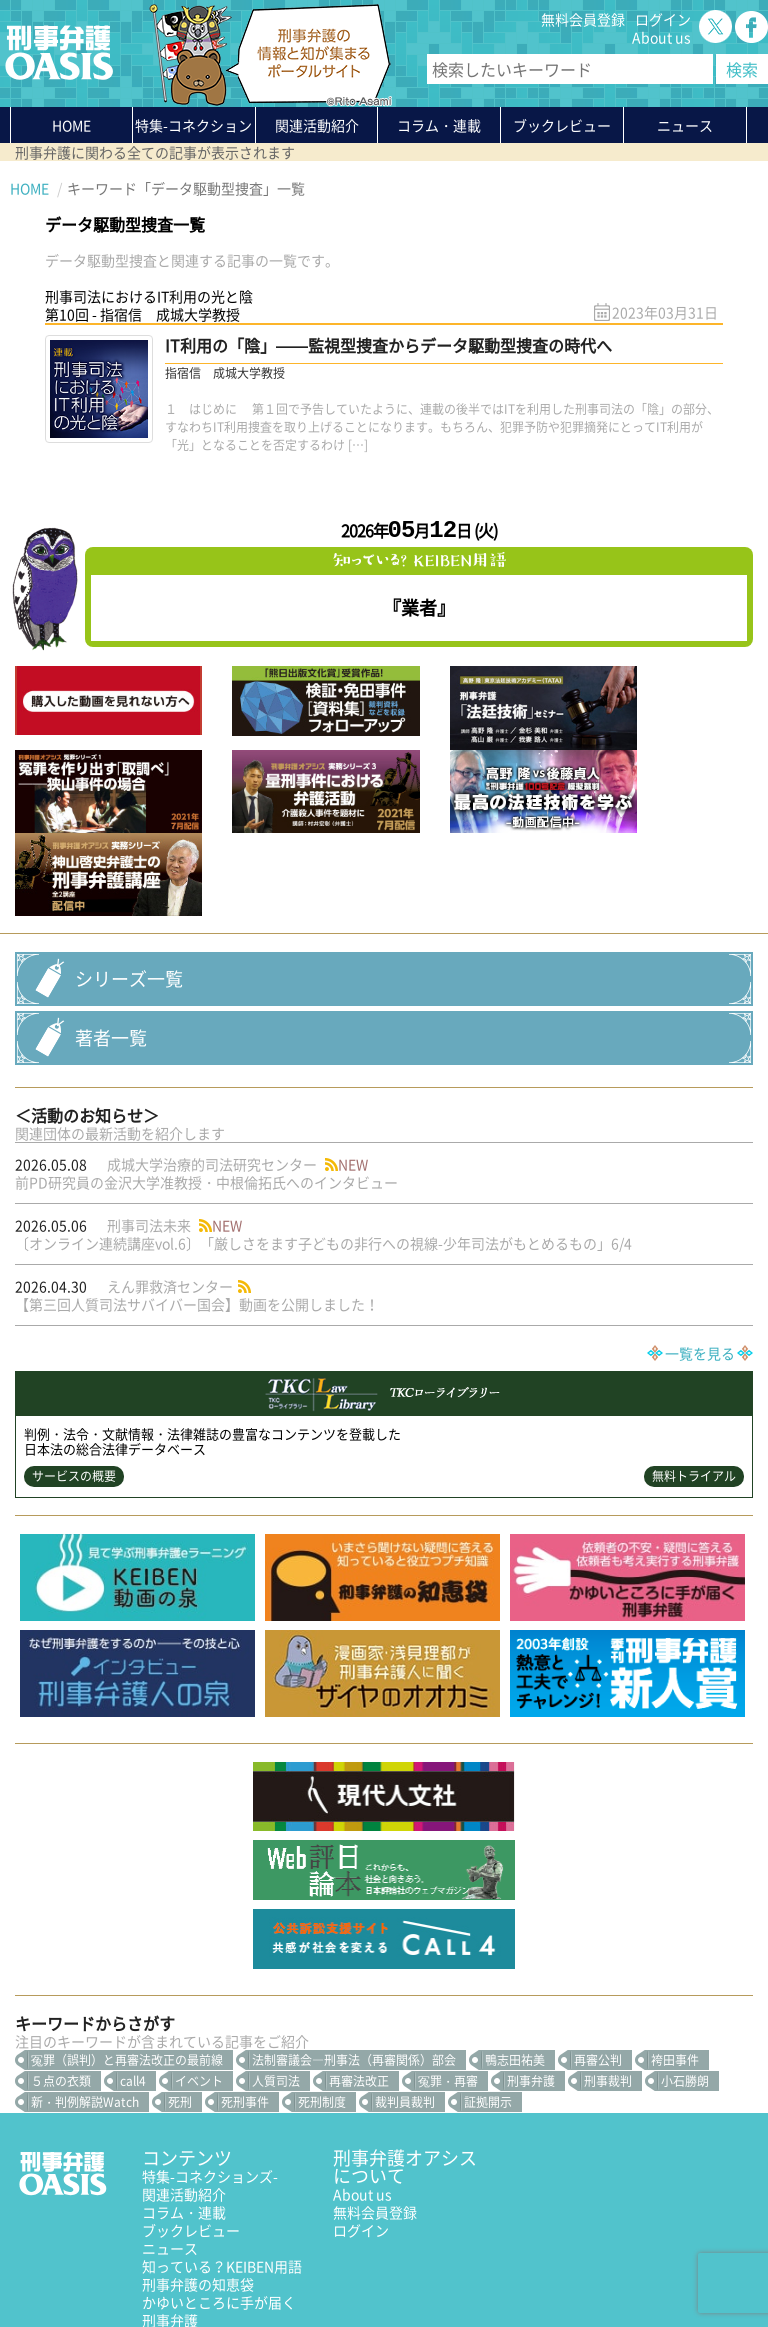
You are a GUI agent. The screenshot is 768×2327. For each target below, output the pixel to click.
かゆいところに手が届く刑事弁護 (219, 2201)
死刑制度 (322, 1992)
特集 (193, 129)
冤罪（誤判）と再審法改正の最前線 (127, 1950)
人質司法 (276, 1971)
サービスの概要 (74, 1367)
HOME (71, 125)
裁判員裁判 (405, 1992)
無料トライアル (694, 1367)
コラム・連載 (184, 2102)
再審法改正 (359, 1971)
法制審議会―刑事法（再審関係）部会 (354, 1950)
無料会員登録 (583, 19)
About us (661, 37)
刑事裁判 (608, 1971)
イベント (199, 1971)
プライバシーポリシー (80, 2264)
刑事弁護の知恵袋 (198, 2174)
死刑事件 (245, 1992)
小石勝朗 (685, 1971)
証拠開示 (488, 1992)
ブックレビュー (562, 125)
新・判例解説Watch (85, 1992)
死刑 (180, 1992)
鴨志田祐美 (515, 1950)
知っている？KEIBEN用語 (222, 2156)
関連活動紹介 (317, 125)
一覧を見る (700, 1244)
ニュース (170, 2138)
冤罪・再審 (448, 1971)
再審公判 (598, 1950)
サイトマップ (254, 2264)
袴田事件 (675, 1950)
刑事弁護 (531, 1971)
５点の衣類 (61, 1971)
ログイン (663, 19)
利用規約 (181, 2264)
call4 (133, 1971)
